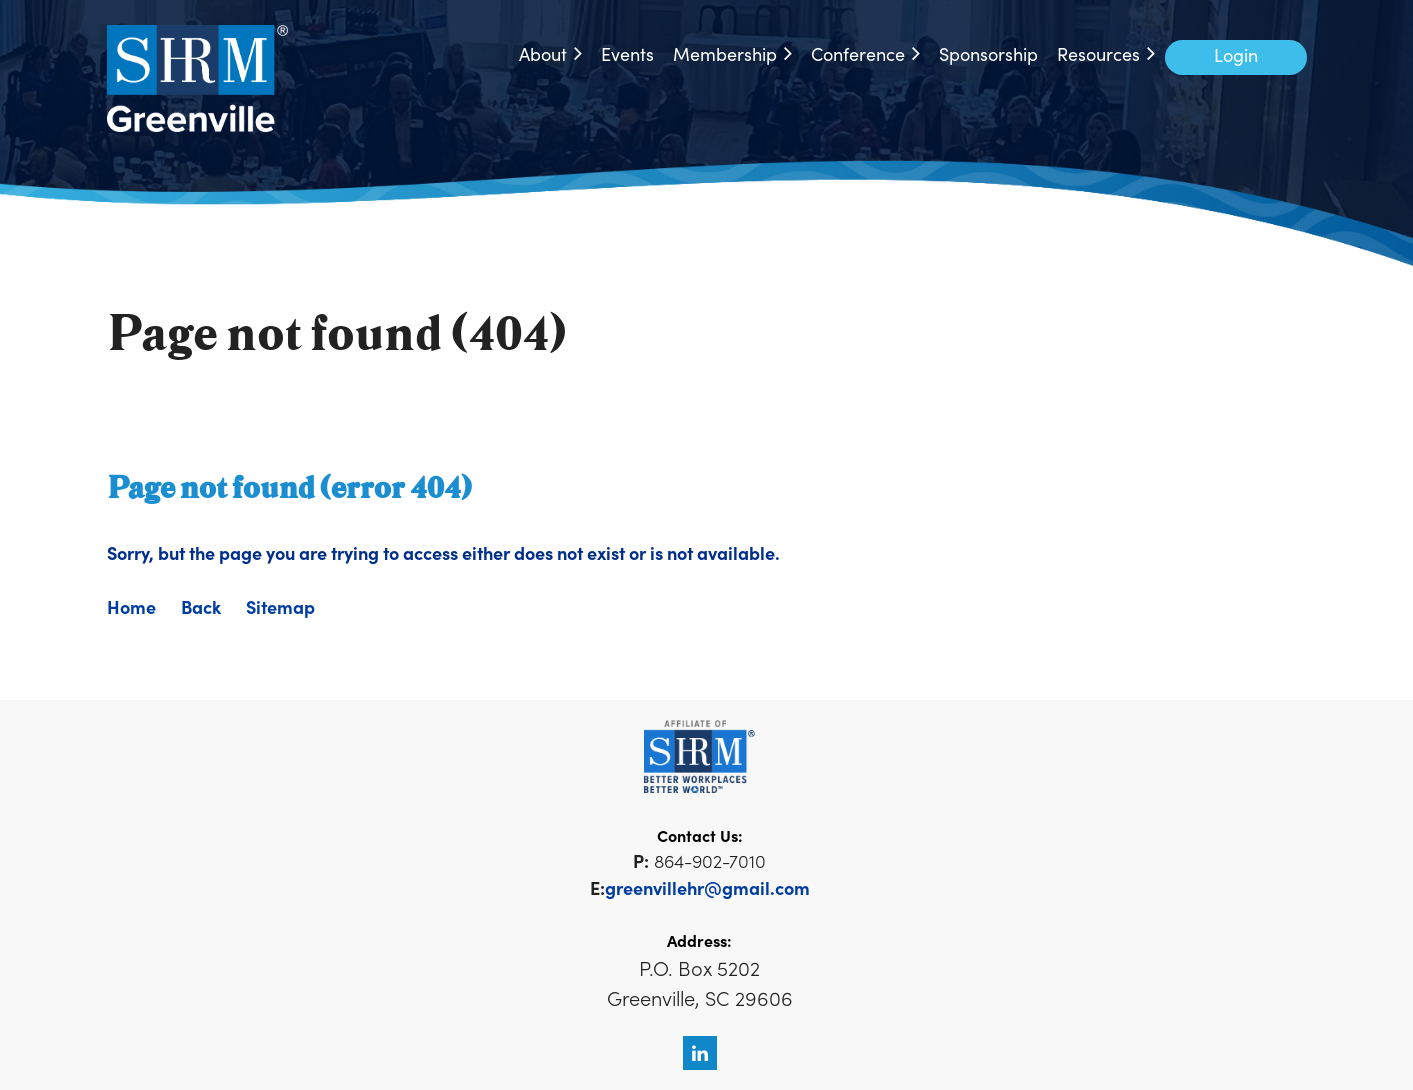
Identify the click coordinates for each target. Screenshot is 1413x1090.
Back (201, 606)
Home (131, 606)
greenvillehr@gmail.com (707, 887)
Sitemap (280, 606)
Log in (1235, 57)
